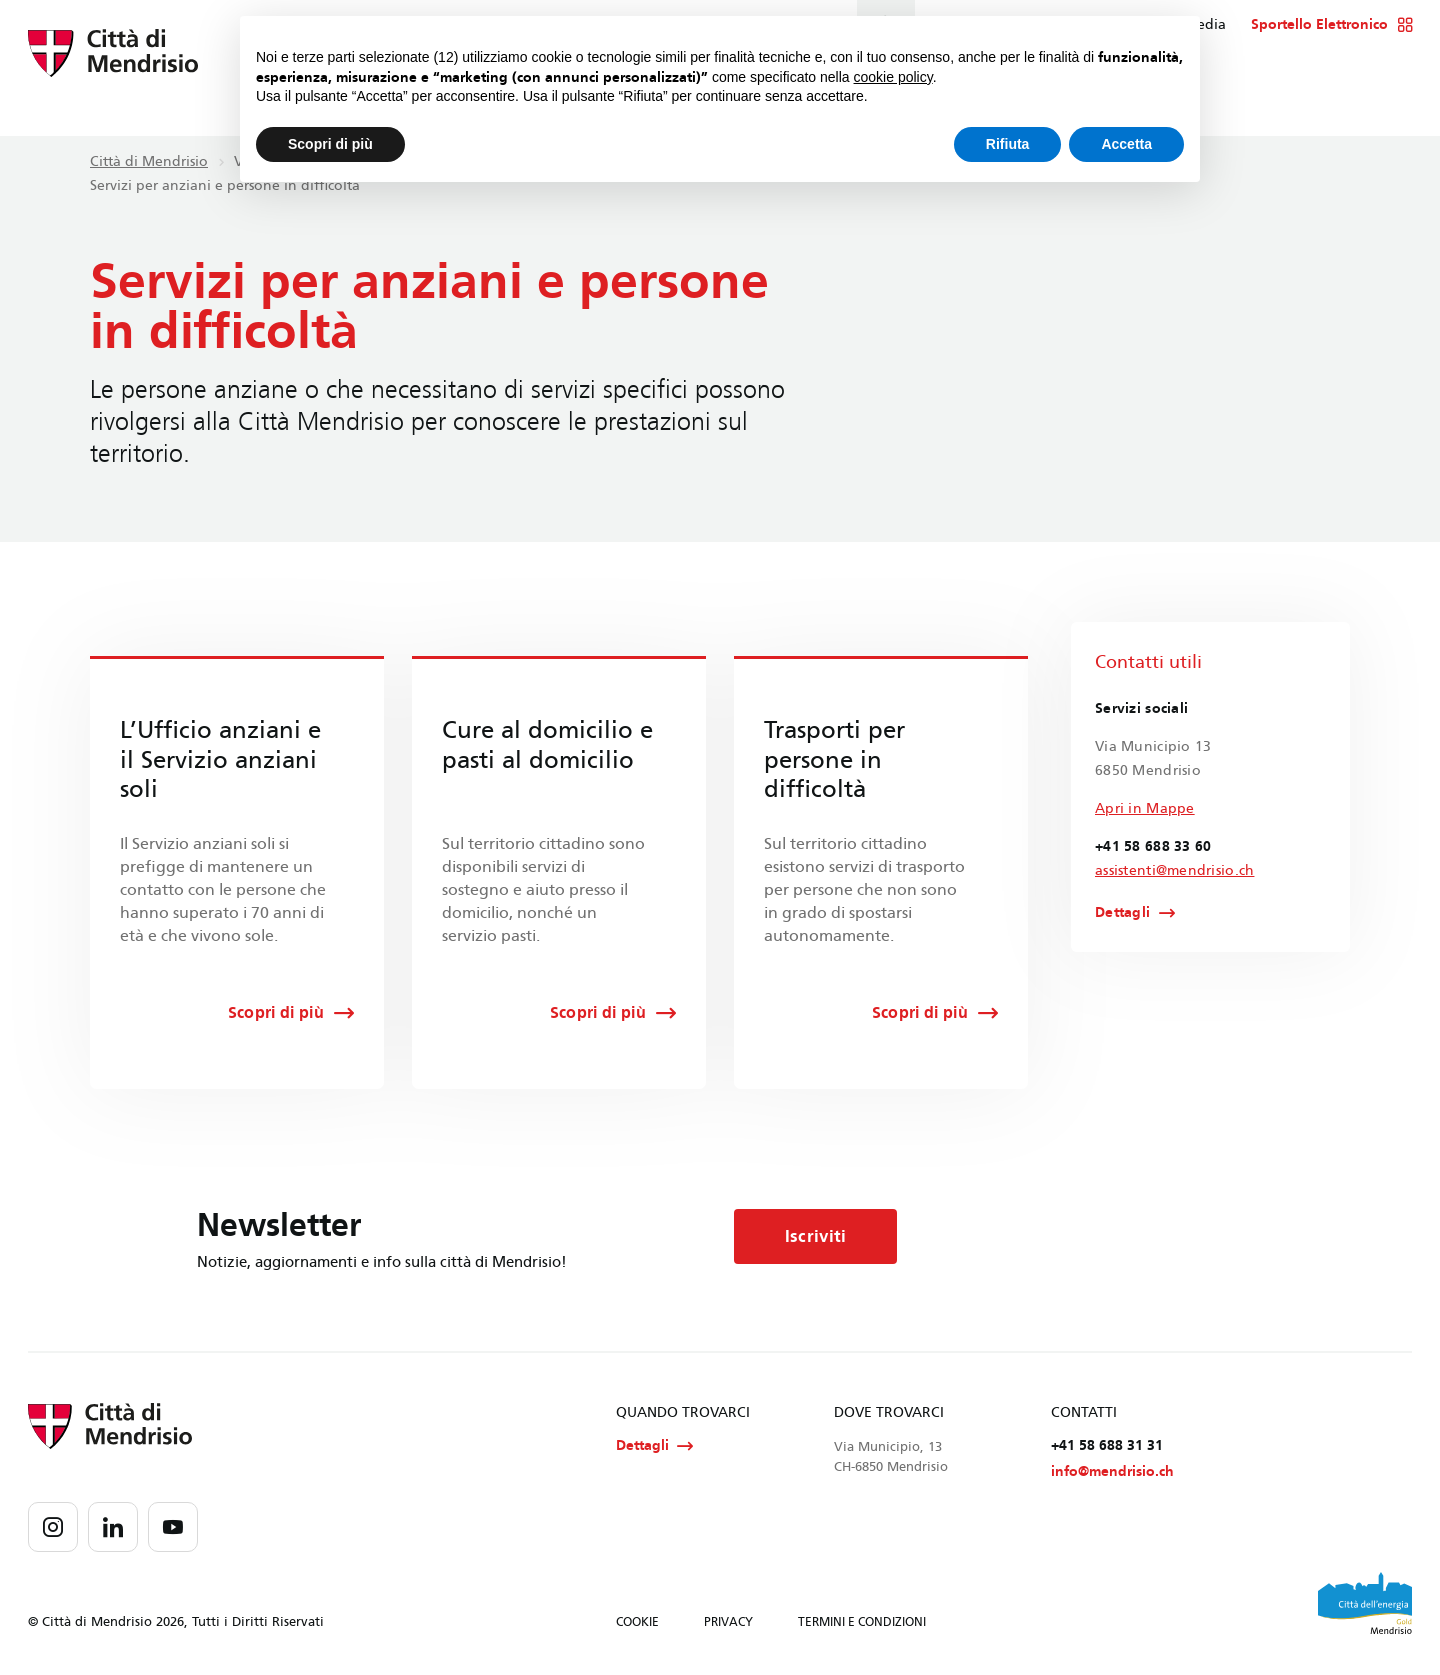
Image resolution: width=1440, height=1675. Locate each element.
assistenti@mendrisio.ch (1174, 870)
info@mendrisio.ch (1112, 1472)
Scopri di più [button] (330, 144)
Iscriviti (818, 1236)
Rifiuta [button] (1008, 144)
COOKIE (637, 1623)
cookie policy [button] (893, 77)
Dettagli (1122, 913)
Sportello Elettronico (1331, 25)
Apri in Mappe (1145, 808)
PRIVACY (728, 1623)
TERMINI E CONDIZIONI (862, 1623)
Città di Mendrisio (149, 161)
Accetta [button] (1126, 144)
